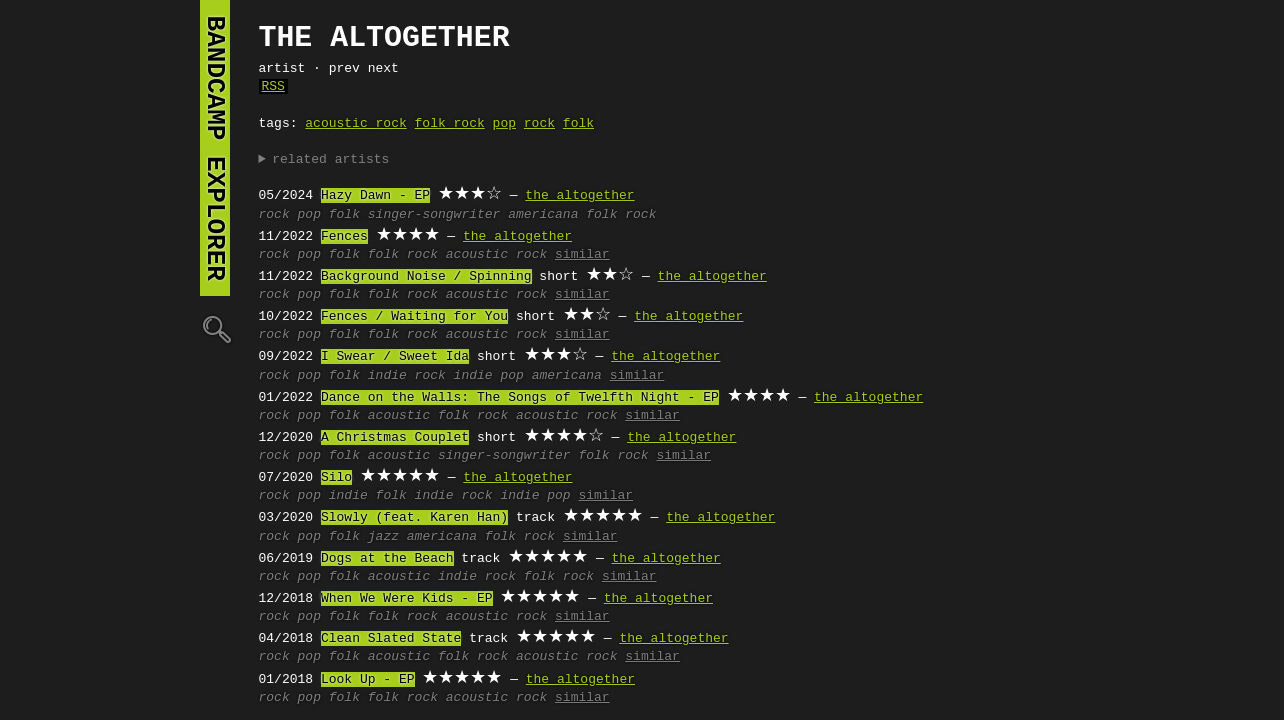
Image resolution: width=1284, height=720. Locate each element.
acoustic (399, 416)
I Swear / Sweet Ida (395, 357)
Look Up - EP (368, 680)
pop (504, 124)
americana (543, 215)
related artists (330, 160)
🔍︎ (215, 328)
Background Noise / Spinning (426, 277)
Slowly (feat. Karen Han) (414, 518)
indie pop (489, 376)
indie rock (407, 376)
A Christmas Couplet (395, 438)
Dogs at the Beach (387, 559)
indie (348, 496)
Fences (344, 237)
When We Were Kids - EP (407, 599)
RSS (273, 87)
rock (539, 124)
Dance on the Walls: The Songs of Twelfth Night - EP (520, 398)
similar (582, 255)
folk (578, 124)
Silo (336, 478)
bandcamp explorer (215, 148)
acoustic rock (355, 124)
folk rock (450, 124)
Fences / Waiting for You (414, 317)
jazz (383, 537)
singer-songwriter (434, 215)
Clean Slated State (391, 639)
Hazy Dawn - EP (375, 196)
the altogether (579, 196)
